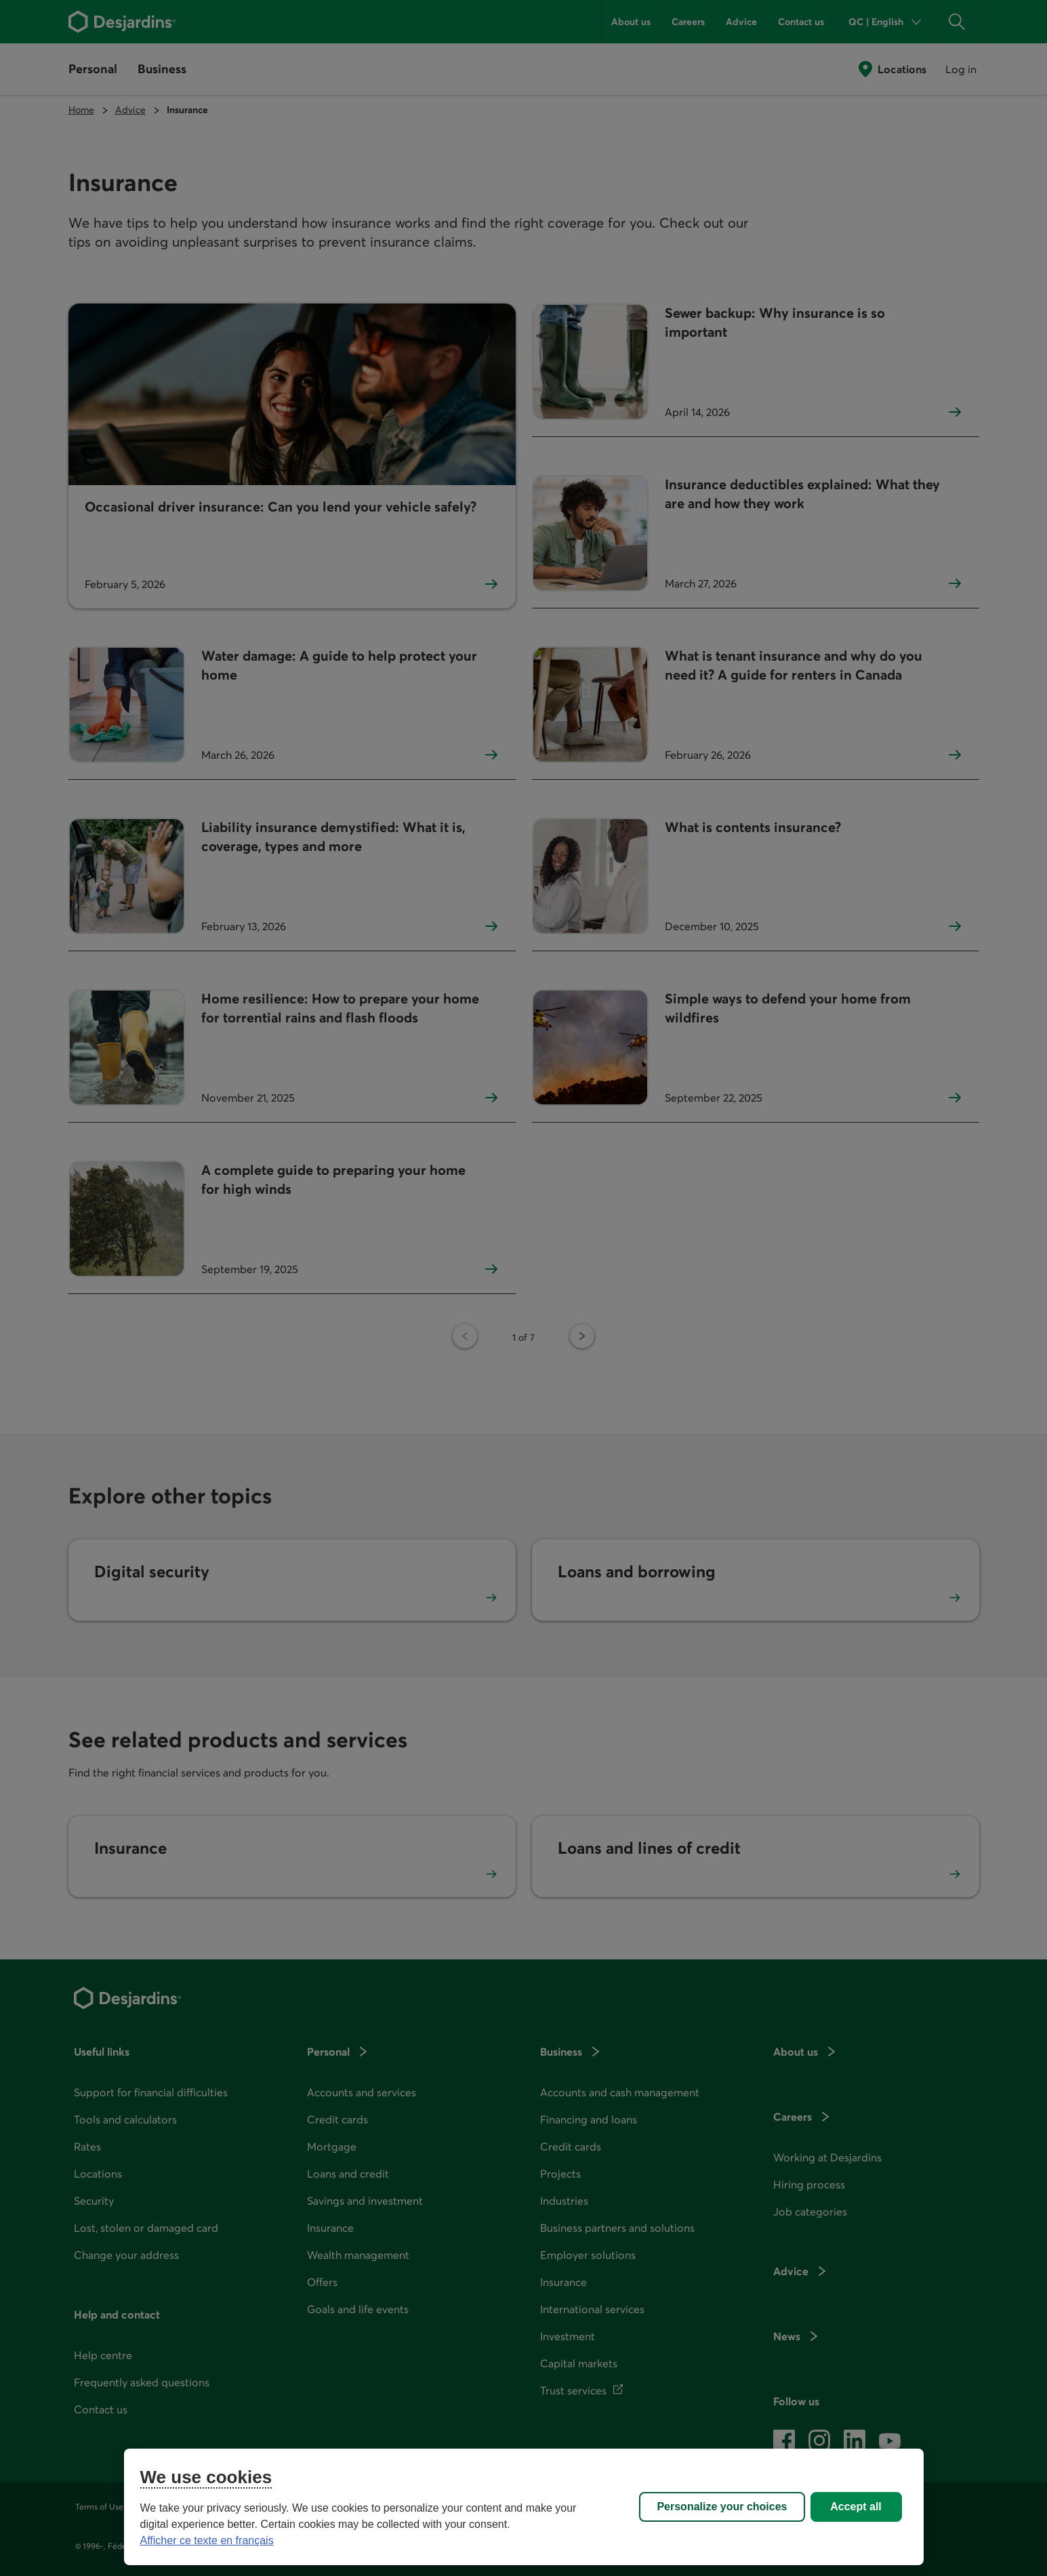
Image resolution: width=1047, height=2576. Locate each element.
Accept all (856, 2506)
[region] (524, 2507)
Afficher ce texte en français (207, 2540)
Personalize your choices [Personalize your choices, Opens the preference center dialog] (722, 2506)
